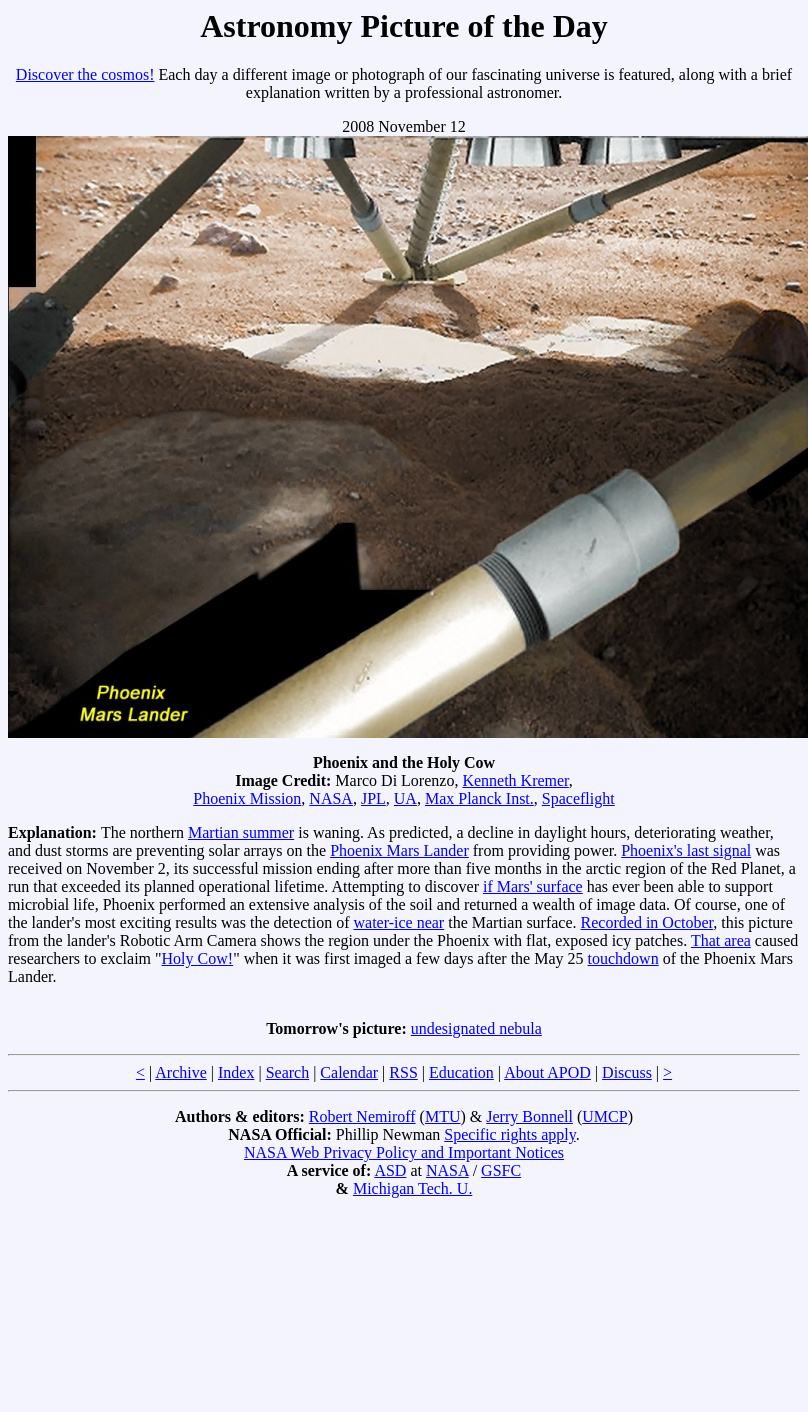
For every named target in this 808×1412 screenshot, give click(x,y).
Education (461, 1072)
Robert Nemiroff (362, 1116)
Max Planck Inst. (479, 798)
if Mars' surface (533, 886)
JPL (373, 798)
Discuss (627, 1072)
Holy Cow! (198, 958)
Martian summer (241, 832)
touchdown (623, 958)
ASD (390, 1170)
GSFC (501, 1170)
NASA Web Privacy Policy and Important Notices (404, 1152)
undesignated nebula (476, 1028)
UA (405, 798)
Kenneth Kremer (515, 780)
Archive (181, 1072)
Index (236, 1072)
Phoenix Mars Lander (399, 850)
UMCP (604, 1116)
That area (721, 940)
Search (288, 1072)
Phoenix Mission (247, 798)
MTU (443, 1116)
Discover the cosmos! (85, 74)
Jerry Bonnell (529, 1116)
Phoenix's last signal (686, 850)
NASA (331, 798)
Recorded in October (647, 922)
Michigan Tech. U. (412, 1188)
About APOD (547, 1072)
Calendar (349, 1072)
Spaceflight (578, 798)
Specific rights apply (509, 1134)
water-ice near (398, 922)
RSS (403, 1072)
